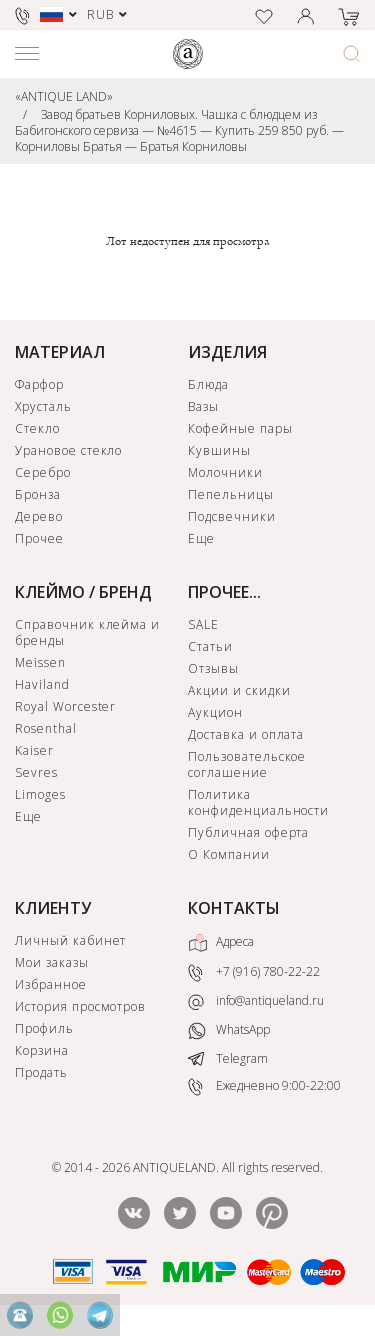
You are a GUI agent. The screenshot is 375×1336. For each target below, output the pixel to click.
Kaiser (34, 750)
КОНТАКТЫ (234, 908)
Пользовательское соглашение (247, 764)
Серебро (43, 472)
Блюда (208, 384)
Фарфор (39, 384)
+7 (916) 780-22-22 (254, 973)
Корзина (42, 1050)
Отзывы (213, 668)
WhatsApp (229, 1030)
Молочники (225, 472)
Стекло (37, 428)
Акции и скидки (239, 690)
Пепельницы (231, 494)
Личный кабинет (70, 940)
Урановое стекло (68, 450)
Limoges (40, 794)
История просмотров (80, 1006)
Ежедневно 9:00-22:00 (264, 1086)
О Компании (229, 854)
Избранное (51, 984)
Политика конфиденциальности (258, 802)
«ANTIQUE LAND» (64, 96)
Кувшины (219, 450)
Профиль (44, 1028)
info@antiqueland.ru (256, 1001)
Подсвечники (232, 516)
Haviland (42, 684)
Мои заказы (52, 962)
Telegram (228, 1058)
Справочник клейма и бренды (87, 632)
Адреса (221, 943)
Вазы (203, 406)
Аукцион (215, 712)
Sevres (36, 772)
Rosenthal (46, 728)
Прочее (39, 538)
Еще (201, 538)
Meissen (40, 662)
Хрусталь (43, 406)
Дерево (39, 516)
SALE (203, 624)
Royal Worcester (65, 706)
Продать (41, 1072)
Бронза (38, 494)
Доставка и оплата (246, 734)
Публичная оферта (248, 832)
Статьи (210, 646)
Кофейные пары (240, 428)
